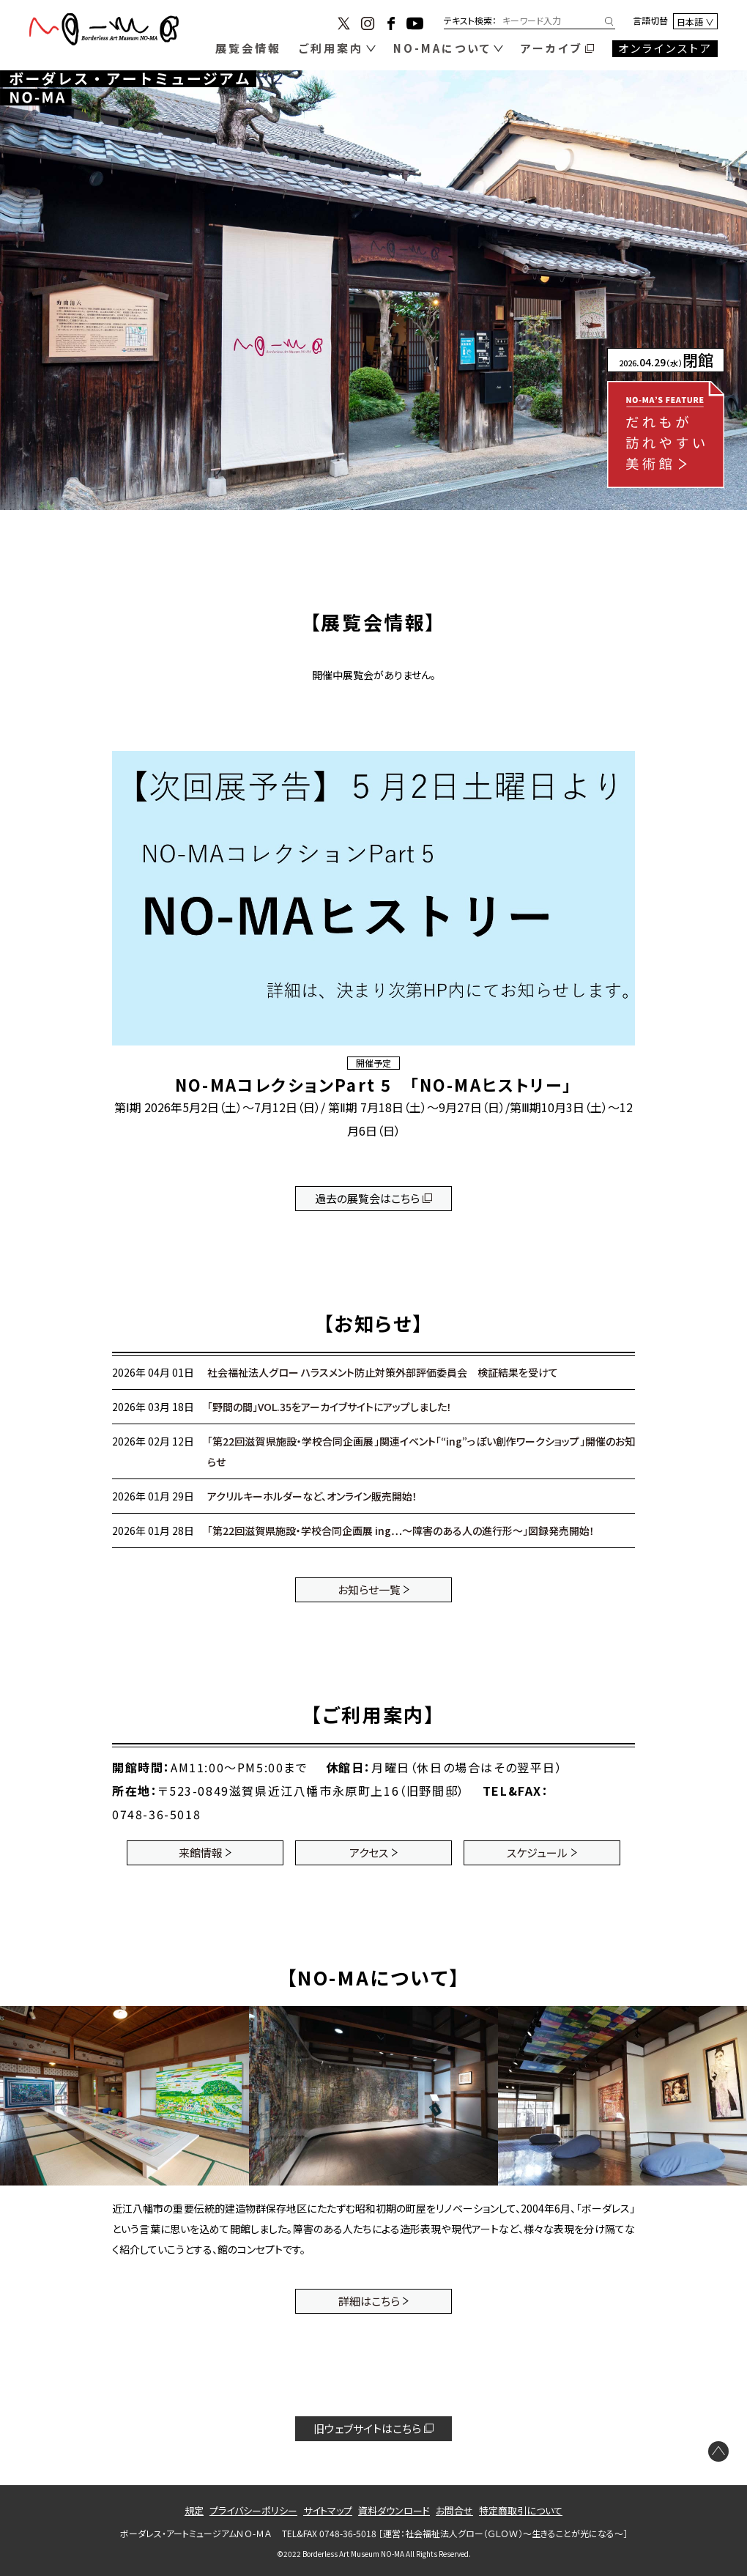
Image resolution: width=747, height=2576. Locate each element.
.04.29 (666, 362)
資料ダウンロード (394, 2510)
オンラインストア (665, 48)
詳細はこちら (369, 2301)
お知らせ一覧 (369, 1589)
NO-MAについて (442, 48)
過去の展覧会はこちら (367, 1198)
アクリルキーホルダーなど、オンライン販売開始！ (312, 1496)
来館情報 (201, 1852)
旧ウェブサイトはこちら (367, 2428)
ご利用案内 (331, 48)
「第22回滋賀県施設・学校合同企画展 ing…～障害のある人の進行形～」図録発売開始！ (401, 1530)
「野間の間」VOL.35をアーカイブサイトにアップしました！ (329, 1406)
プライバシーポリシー (253, 2510)
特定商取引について (520, 2510)
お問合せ (454, 2510)
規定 (194, 2510)
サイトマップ (327, 2510)
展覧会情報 (248, 48)
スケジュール (537, 1852)
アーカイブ (551, 48)
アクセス (368, 1852)
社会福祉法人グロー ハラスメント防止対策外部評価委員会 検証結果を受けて (382, 1372)
